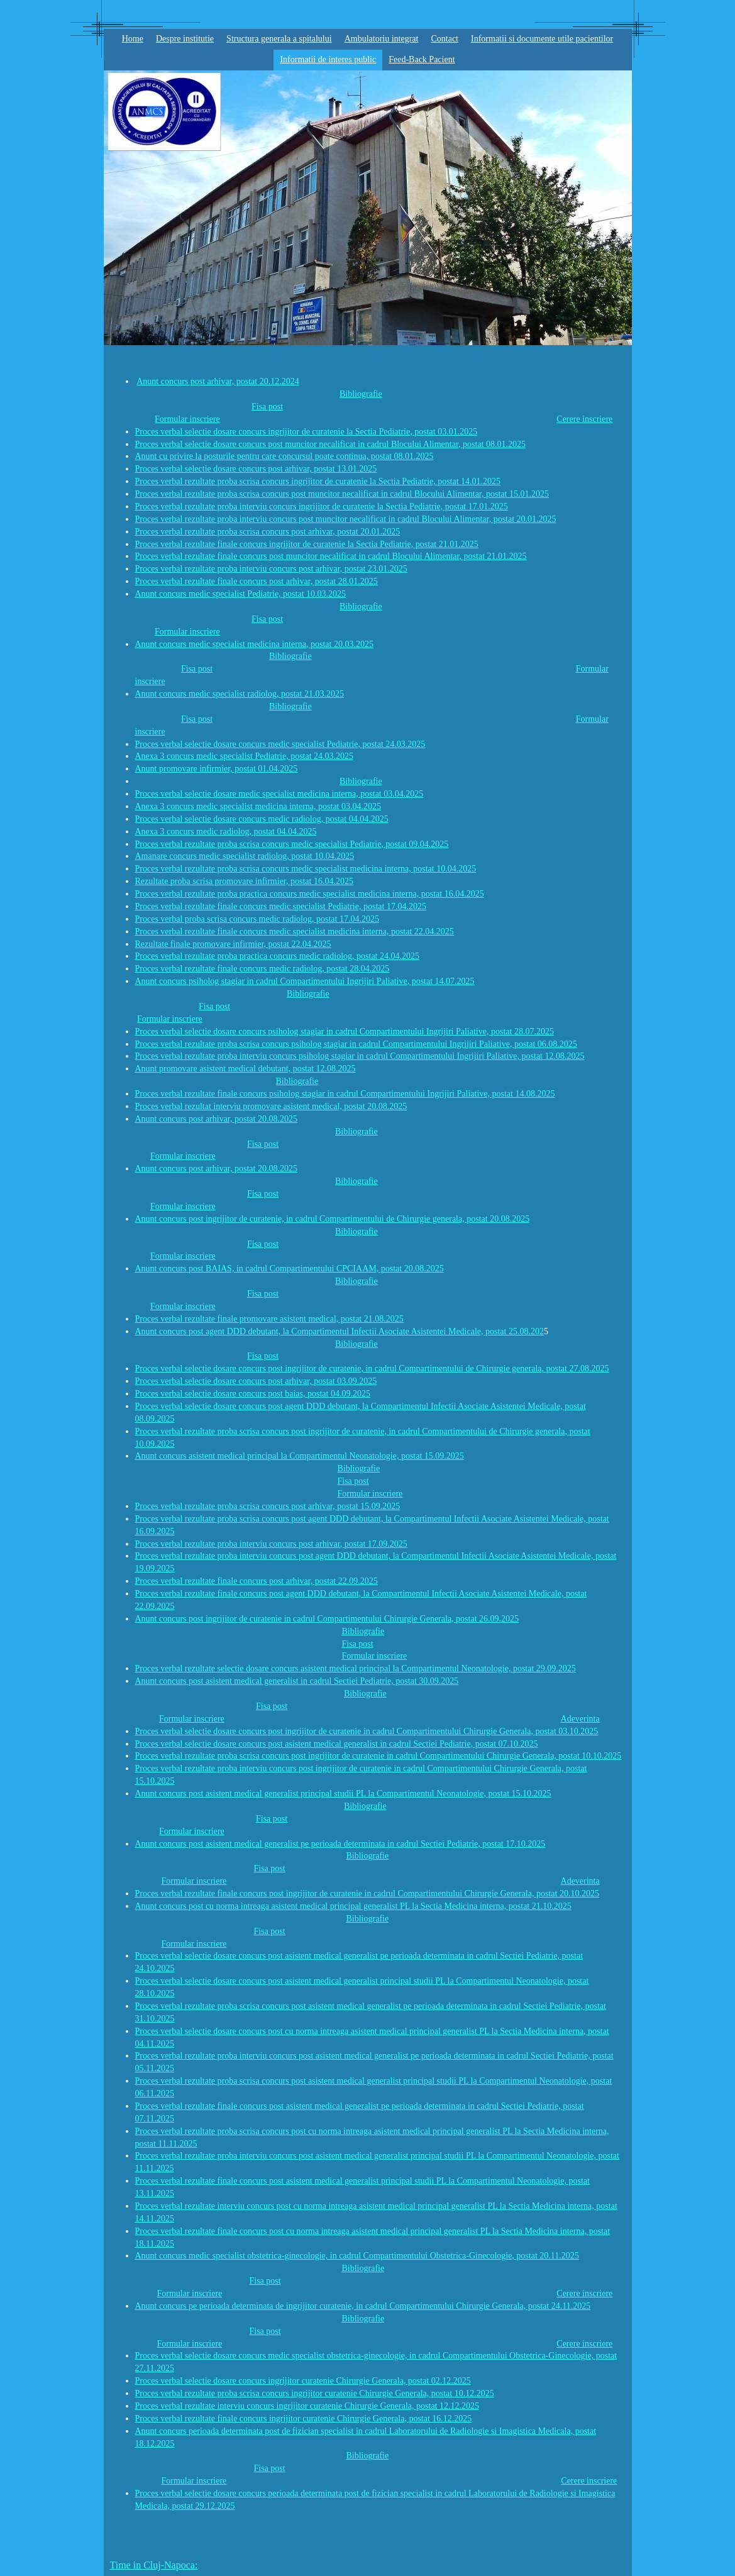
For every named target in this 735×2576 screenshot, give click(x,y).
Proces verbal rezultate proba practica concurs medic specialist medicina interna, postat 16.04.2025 (309, 893)
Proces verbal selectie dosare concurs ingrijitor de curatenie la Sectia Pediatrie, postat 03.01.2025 (306, 431)
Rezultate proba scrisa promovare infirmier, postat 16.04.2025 (244, 881)
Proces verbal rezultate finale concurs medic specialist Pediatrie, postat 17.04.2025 (280, 906)
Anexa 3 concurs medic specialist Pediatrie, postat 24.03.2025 (244, 756)
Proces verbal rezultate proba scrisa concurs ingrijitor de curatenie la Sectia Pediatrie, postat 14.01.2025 (318, 481)
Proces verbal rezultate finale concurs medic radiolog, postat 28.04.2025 (262, 968)
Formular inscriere (187, 419)
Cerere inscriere (584, 419)
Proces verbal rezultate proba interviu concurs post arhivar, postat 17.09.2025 (271, 1544)
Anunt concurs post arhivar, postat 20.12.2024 (217, 381)
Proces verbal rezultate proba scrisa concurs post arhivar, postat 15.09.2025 (268, 1506)
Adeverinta (580, 1718)
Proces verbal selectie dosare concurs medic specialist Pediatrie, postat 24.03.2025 (280, 744)
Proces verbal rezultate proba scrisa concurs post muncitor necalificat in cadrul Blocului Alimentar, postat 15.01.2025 (342, 494)
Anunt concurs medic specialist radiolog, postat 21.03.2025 (239, 694)
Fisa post (267, 406)
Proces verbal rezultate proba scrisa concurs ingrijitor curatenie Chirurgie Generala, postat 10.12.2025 (314, 2393)
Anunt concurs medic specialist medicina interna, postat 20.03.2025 (254, 644)
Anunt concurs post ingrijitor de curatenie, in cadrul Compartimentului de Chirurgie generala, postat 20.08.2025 (332, 1219)
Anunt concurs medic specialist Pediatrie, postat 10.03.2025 (240, 594)
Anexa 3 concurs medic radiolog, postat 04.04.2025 (226, 831)
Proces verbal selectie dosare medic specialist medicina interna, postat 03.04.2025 (279, 794)
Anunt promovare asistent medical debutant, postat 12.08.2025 (245, 1068)
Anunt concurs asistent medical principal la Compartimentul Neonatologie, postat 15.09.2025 (299, 1456)
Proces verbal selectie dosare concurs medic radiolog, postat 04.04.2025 (262, 819)
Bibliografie (361, 394)
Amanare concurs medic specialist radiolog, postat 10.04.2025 (245, 856)
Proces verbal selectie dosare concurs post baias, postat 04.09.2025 (252, 1393)
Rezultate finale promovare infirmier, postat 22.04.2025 (233, 944)
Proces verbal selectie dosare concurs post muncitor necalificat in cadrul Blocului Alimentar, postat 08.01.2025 (330, 444)
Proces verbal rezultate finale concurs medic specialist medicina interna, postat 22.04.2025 (294, 931)
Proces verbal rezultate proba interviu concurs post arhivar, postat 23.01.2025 (271, 568)
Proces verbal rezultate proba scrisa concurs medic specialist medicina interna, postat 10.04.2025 (306, 868)
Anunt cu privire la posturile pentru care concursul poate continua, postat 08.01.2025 (284, 456)
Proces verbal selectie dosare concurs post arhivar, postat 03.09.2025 (256, 1381)
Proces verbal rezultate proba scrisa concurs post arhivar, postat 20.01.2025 (268, 531)
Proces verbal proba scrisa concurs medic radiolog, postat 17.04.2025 (257, 919)
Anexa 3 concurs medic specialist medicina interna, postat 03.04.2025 (258, 806)
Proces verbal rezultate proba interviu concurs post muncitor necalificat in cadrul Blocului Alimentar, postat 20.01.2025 (345, 519)
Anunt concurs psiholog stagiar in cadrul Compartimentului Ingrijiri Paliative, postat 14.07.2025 (305, 981)
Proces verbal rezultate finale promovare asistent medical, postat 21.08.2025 (269, 1319)
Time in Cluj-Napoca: (154, 2565)
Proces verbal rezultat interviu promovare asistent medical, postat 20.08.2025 (271, 1106)
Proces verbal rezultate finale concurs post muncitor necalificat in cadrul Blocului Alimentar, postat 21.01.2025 (331, 556)
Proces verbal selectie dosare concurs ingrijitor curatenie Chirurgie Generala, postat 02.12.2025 (303, 2380)
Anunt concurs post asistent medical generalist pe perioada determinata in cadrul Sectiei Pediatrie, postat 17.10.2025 (340, 1844)
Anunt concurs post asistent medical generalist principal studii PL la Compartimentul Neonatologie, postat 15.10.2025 (343, 1793)
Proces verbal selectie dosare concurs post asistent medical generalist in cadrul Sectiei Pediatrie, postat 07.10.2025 (336, 1744)
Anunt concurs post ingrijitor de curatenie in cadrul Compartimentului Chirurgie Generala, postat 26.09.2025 (327, 1618)
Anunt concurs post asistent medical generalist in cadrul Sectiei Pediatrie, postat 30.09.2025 (297, 1681)
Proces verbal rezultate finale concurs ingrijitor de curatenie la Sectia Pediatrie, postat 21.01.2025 (306, 544)
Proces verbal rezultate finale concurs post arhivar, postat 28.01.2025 (256, 581)
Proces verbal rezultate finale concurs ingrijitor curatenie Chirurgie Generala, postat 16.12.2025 (303, 2418)
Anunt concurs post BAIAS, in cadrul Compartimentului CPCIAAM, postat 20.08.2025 (289, 1268)
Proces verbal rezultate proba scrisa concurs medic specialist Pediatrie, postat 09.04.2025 (292, 844)
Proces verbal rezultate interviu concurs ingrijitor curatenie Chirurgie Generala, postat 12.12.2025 (307, 2406)
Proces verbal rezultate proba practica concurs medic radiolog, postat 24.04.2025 (277, 956)
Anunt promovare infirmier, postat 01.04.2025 (216, 768)
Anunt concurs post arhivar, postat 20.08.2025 (216, 1119)
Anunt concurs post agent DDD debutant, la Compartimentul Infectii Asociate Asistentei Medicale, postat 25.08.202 (339, 1331)
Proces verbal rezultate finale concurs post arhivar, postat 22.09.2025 (256, 1581)
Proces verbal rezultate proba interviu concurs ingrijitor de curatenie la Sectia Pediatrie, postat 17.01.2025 (321, 506)
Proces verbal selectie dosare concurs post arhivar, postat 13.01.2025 (256, 468)
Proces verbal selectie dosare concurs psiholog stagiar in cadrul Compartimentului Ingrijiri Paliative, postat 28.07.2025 (344, 1031)
